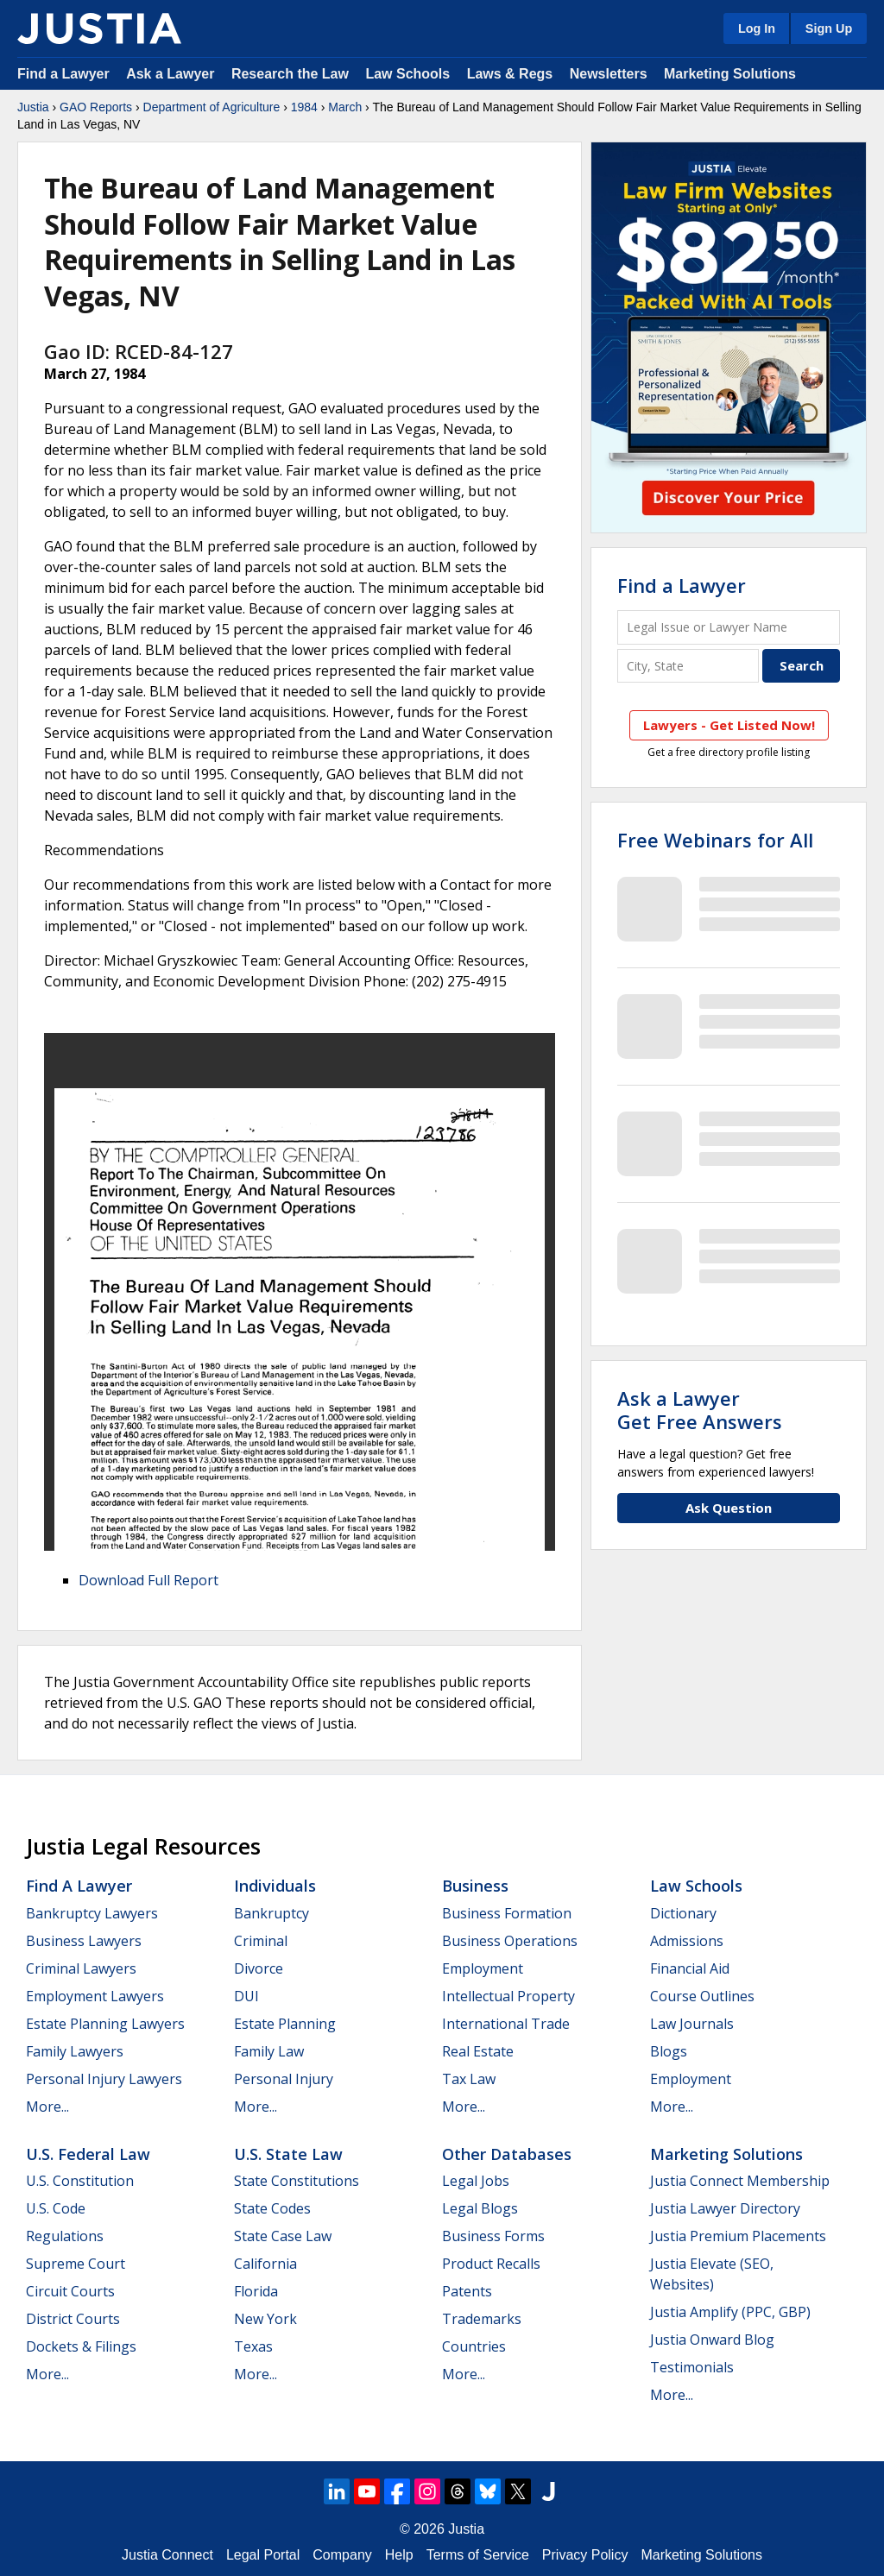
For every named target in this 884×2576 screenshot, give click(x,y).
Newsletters (608, 73)
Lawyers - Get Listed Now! (729, 725)
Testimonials (692, 2367)
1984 (304, 107)
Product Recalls (491, 2263)
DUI (246, 1996)
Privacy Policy (585, 2555)
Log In (756, 28)
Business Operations (510, 1940)
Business (475, 1885)
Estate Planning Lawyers (105, 2023)
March (345, 107)
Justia (33, 107)
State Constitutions (296, 2180)
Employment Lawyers (95, 1996)
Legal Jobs (475, 2180)
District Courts (73, 2318)
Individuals (275, 1885)
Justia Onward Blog (712, 2339)
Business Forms (493, 2235)
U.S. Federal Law (88, 2154)
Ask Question (728, 1507)
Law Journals (692, 2023)
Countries (474, 2346)
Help (399, 2555)
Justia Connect (167, 2555)
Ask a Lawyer (172, 73)
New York (265, 2318)
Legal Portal (263, 2555)
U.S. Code (55, 2208)
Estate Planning (285, 2023)
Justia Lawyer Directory (725, 2208)
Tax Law (469, 2078)
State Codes (272, 2208)
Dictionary (683, 1913)
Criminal (260, 1940)
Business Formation (506, 1913)
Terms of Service (477, 2555)
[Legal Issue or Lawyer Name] (728, 627)
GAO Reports (96, 107)
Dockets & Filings (81, 2346)
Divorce (258, 1968)
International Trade (506, 2023)
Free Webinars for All (715, 839)
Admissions (686, 1940)
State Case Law (283, 2235)
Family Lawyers (74, 2051)
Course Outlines (702, 1996)
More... (47, 2106)
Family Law (269, 2051)
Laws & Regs (510, 73)
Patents (467, 2291)
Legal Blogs (480, 2208)
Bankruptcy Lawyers (92, 1913)
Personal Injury (283, 2078)
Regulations (65, 2235)
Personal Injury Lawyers (104, 2078)
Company (342, 2555)
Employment (482, 1968)
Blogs (668, 2051)
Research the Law (290, 73)
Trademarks (481, 2318)
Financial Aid (689, 1968)
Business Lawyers (84, 1940)
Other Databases (506, 2154)
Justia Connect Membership (740, 2180)
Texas (253, 2346)
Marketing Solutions (730, 73)
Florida (256, 2291)
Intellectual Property (508, 1996)
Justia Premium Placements (738, 2235)
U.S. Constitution (80, 2180)
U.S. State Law (288, 2154)
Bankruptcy (271, 1913)
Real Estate (478, 2051)
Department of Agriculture (212, 107)
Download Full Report (148, 1580)
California (265, 2263)
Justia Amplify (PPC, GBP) (730, 2311)
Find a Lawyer (63, 73)
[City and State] (688, 666)
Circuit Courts (70, 2291)
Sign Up (828, 28)
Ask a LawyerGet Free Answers (699, 1409)
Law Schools (407, 73)
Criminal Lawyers (81, 1968)
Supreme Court (75, 2263)
